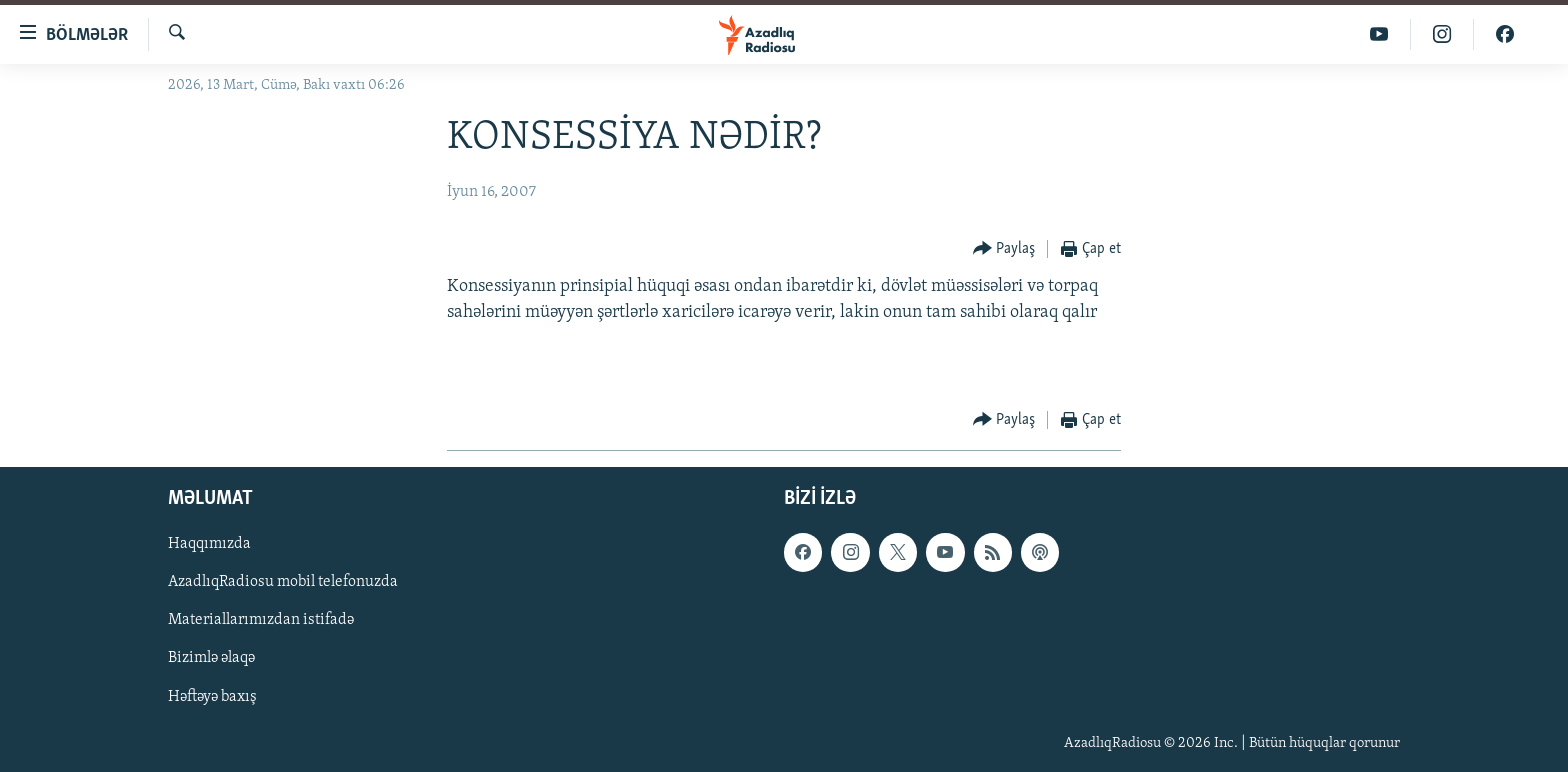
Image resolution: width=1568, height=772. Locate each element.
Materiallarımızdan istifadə (261, 621)
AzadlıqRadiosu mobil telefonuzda (283, 582)
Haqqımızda (209, 544)
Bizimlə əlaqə (211, 659)
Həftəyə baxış (212, 697)
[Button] (1004, 249)
